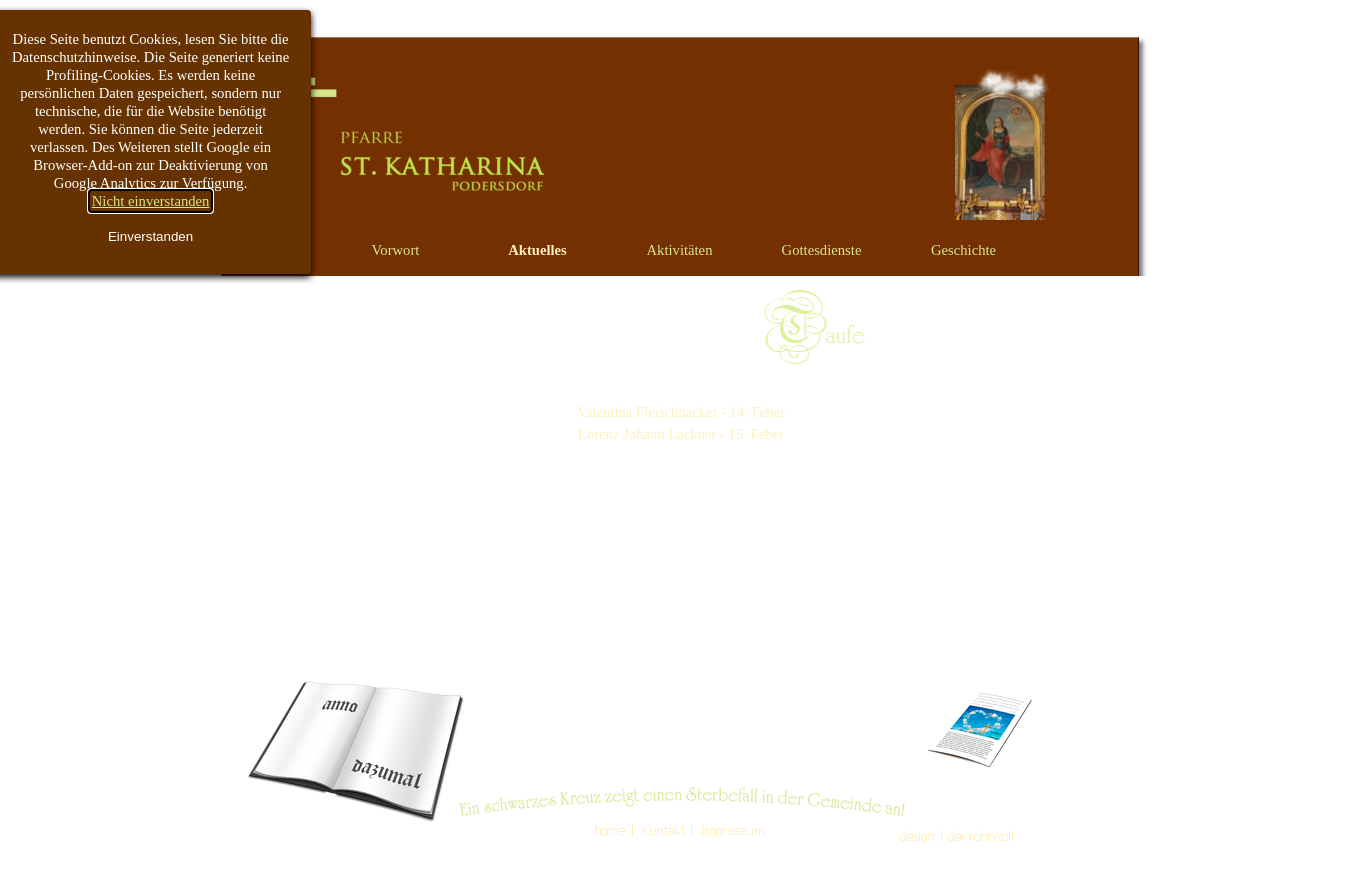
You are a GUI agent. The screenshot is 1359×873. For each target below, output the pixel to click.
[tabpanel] (681, 412)
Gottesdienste (822, 250)
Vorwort (396, 250)
